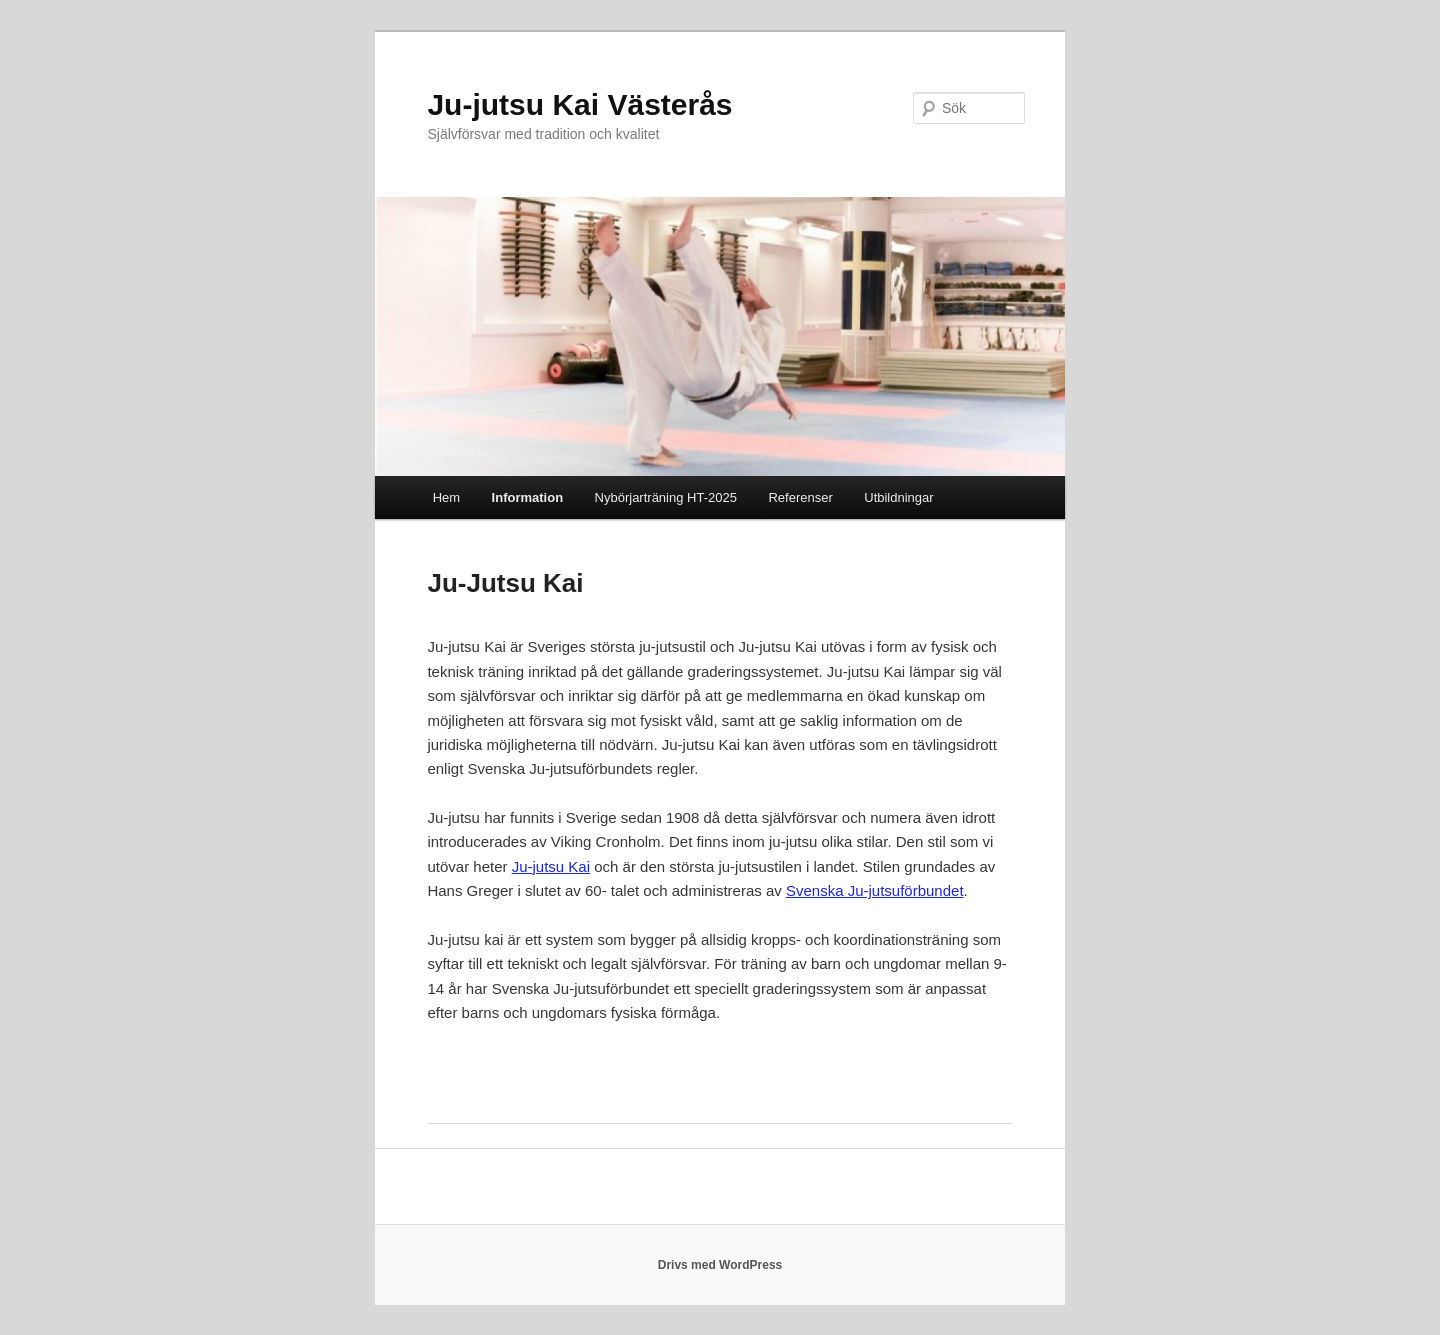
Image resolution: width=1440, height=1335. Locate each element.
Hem (446, 497)
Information (528, 497)
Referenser (800, 497)
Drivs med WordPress (720, 1265)
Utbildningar (898, 497)
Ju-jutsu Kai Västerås (579, 104)
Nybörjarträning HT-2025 (666, 497)
